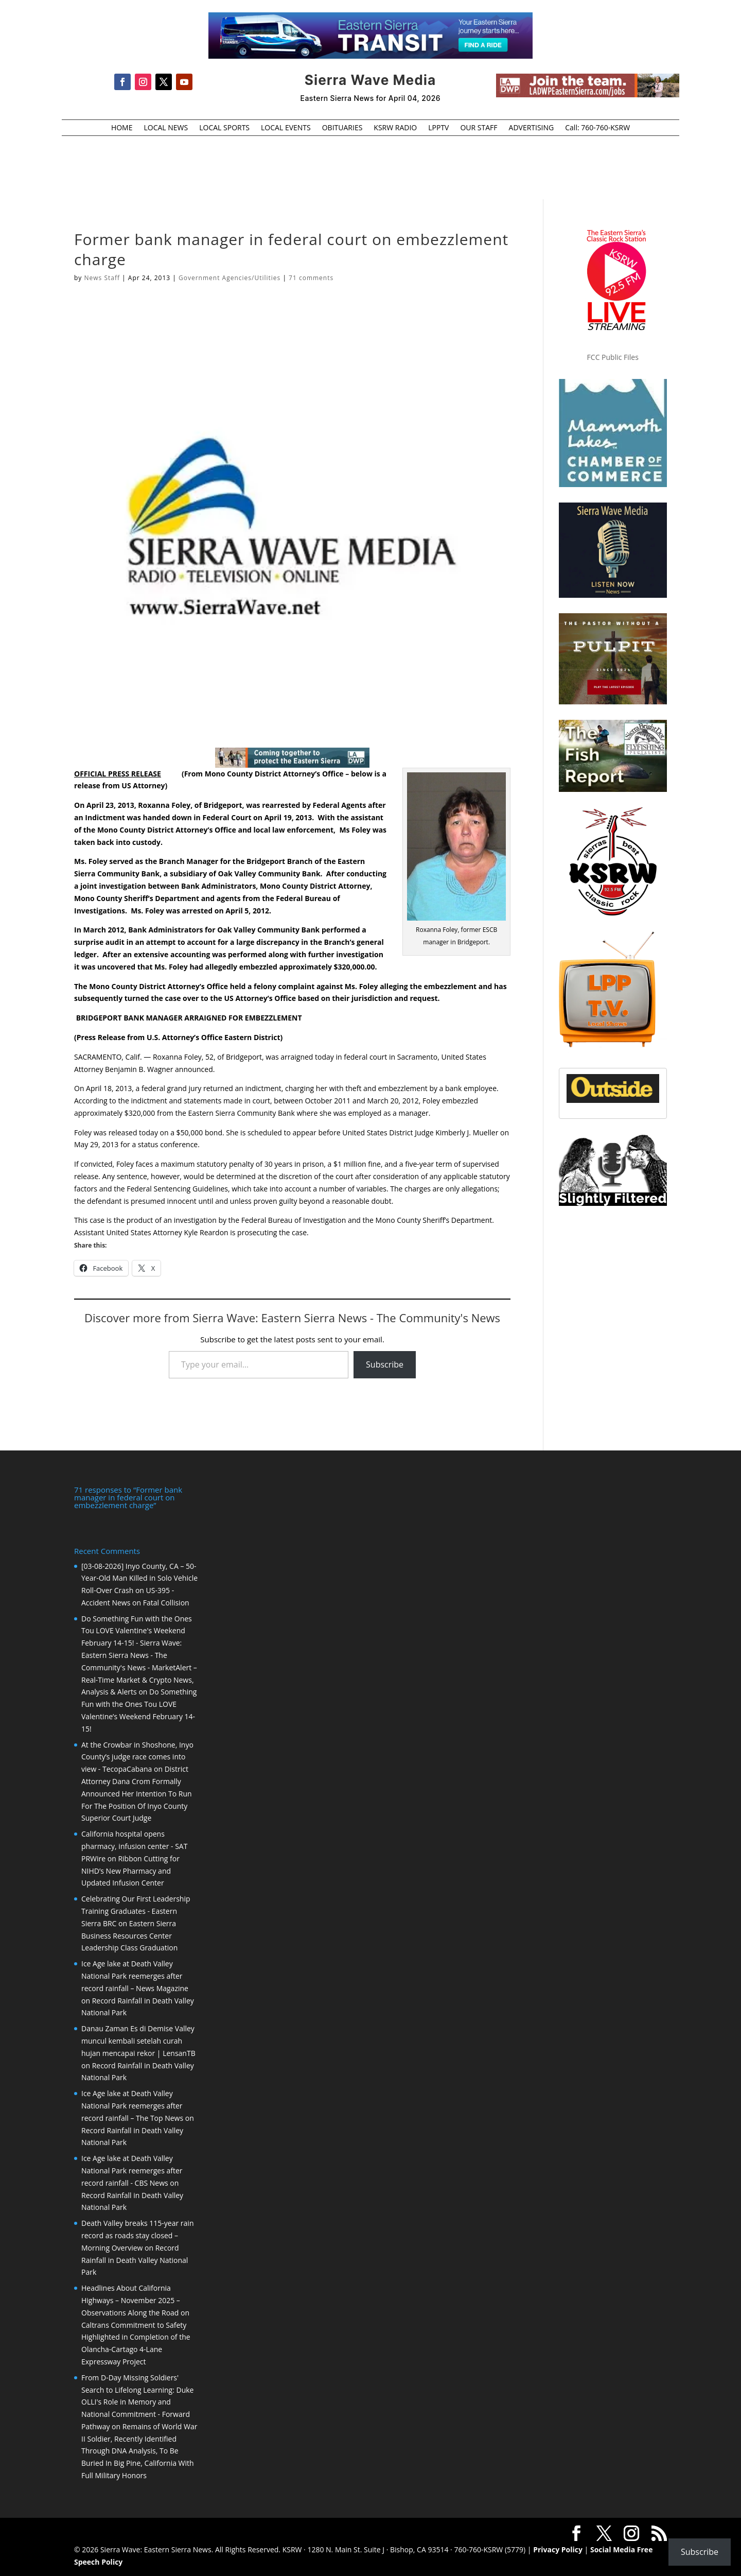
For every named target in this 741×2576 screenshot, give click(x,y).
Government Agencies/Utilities (229, 277)
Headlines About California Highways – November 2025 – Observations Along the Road (130, 2300)
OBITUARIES (342, 128)
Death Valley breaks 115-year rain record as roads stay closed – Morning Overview (137, 2235)
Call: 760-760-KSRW (597, 128)
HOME (122, 128)
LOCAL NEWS (166, 128)
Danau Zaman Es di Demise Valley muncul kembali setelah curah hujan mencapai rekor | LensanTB (138, 2041)
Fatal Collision (166, 1602)
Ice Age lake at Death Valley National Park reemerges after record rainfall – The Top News (132, 2105)
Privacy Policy (558, 2549)
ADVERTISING (531, 128)
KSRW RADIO (395, 128)
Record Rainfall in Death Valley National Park (134, 2260)
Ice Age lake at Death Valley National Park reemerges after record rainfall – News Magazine (134, 1976)
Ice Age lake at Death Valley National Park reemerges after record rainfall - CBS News (132, 2170)
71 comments (311, 277)
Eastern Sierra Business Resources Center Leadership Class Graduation (129, 1935)
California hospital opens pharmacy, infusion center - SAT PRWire (134, 1846)
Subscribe (384, 1364)
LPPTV (438, 128)
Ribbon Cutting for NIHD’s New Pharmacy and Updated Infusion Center (130, 1871)
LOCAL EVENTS (286, 128)
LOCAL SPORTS (224, 128)
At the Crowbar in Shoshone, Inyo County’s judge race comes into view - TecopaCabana (137, 1757)
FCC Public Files (613, 357)
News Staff (102, 277)
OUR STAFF (478, 128)
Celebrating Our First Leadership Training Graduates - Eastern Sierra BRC (135, 1911)
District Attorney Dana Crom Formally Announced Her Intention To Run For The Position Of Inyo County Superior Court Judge (136, 1793)
